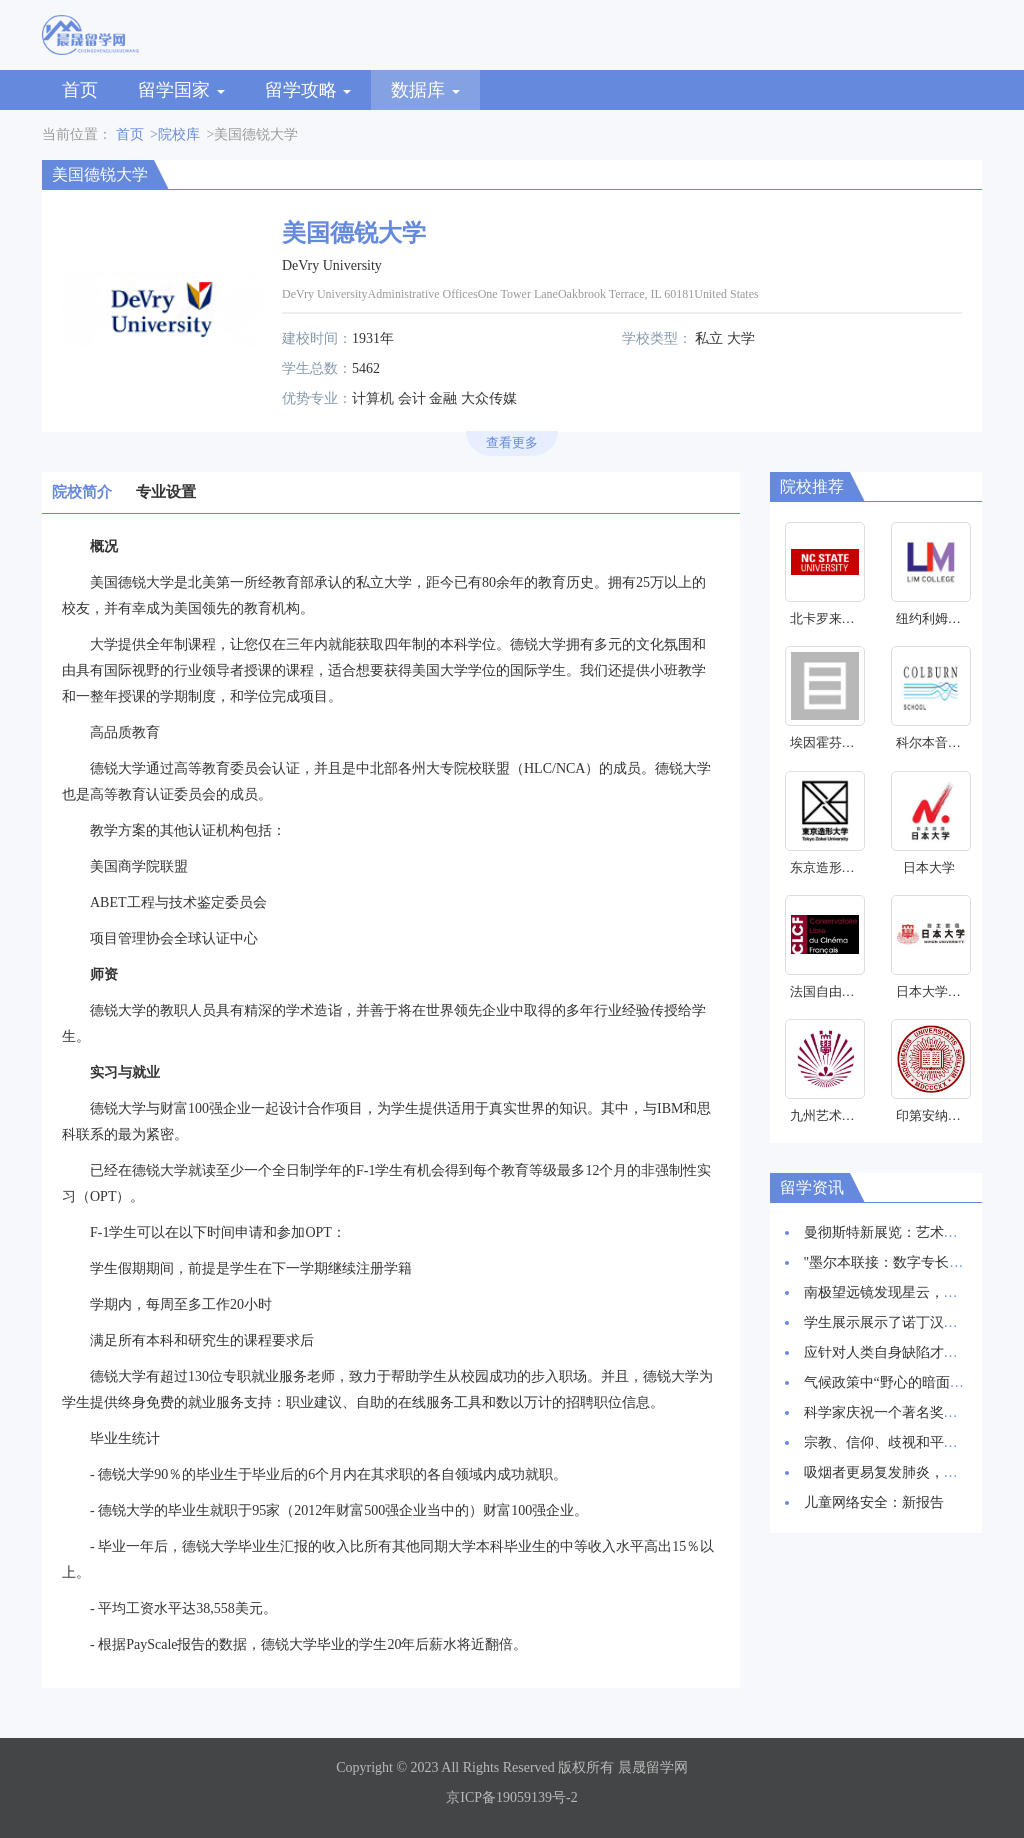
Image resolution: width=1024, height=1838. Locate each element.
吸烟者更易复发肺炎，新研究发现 (909, 1472)
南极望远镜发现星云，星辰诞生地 (909, 1292)
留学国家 (181, 90)
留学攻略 (308, 90)
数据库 (425, 90)
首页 (80, 90)
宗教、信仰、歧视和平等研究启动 (909, 1442)
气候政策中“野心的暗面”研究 (894, 1382)
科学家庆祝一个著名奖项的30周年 (909, 1412)
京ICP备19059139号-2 (511, 1797)
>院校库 (175, 134)
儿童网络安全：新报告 (874, 1502)
